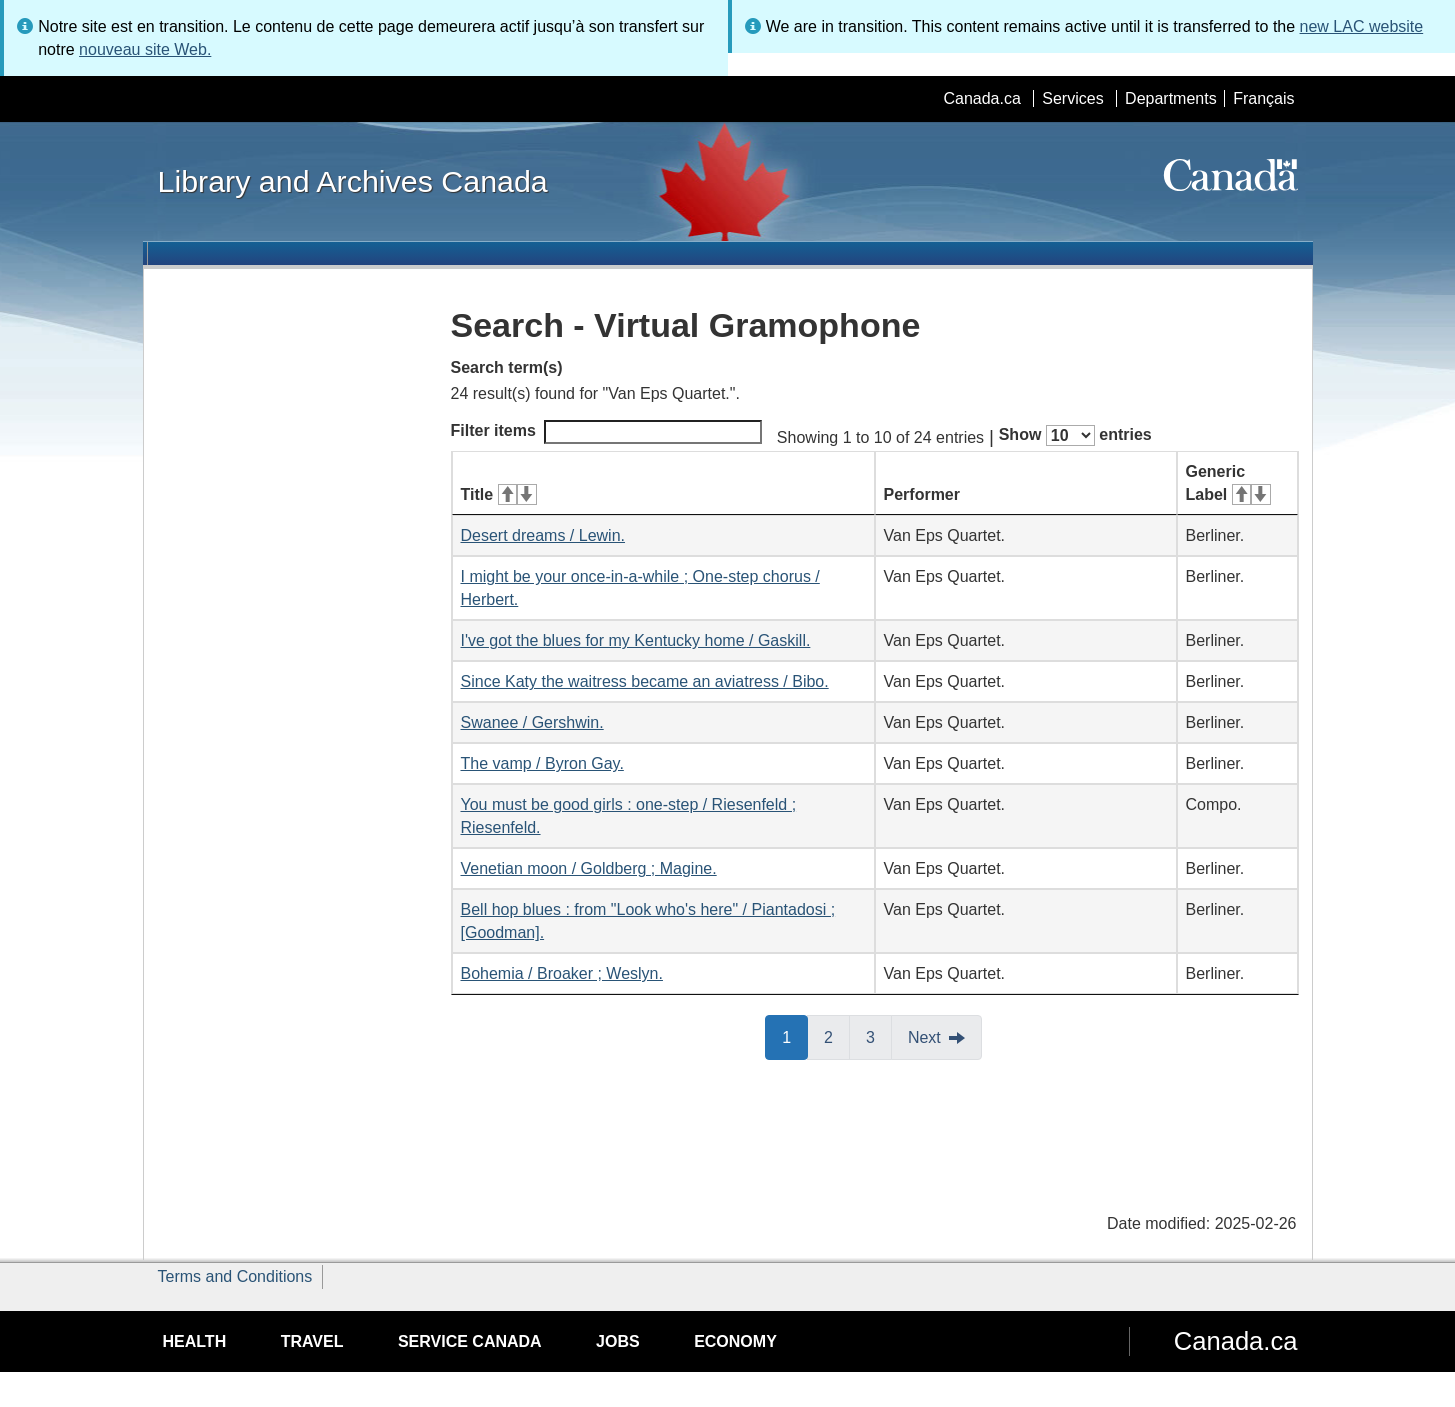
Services (1072, 98)
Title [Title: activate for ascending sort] (499, 494)
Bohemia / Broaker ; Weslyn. (562, 973)
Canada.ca (981, 98)
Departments (1171, 98)
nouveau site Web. (145, 49)
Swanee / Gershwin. (532, 722)
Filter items (606, 432)
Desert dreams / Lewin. (543, 535)
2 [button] (837, 1036)
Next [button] (924, 1037)
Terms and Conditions (235, 1276)
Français (1263, 98)
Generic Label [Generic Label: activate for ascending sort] (1228, 483)
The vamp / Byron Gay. (542, 763)
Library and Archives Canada (353, 181)
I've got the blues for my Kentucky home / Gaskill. (636, 640)
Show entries (1075, 435)
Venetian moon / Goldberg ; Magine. (589, 868)
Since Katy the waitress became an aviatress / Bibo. (645, 681)
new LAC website (1362, 26)
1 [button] (795, 1036)
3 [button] (879, 1036)
